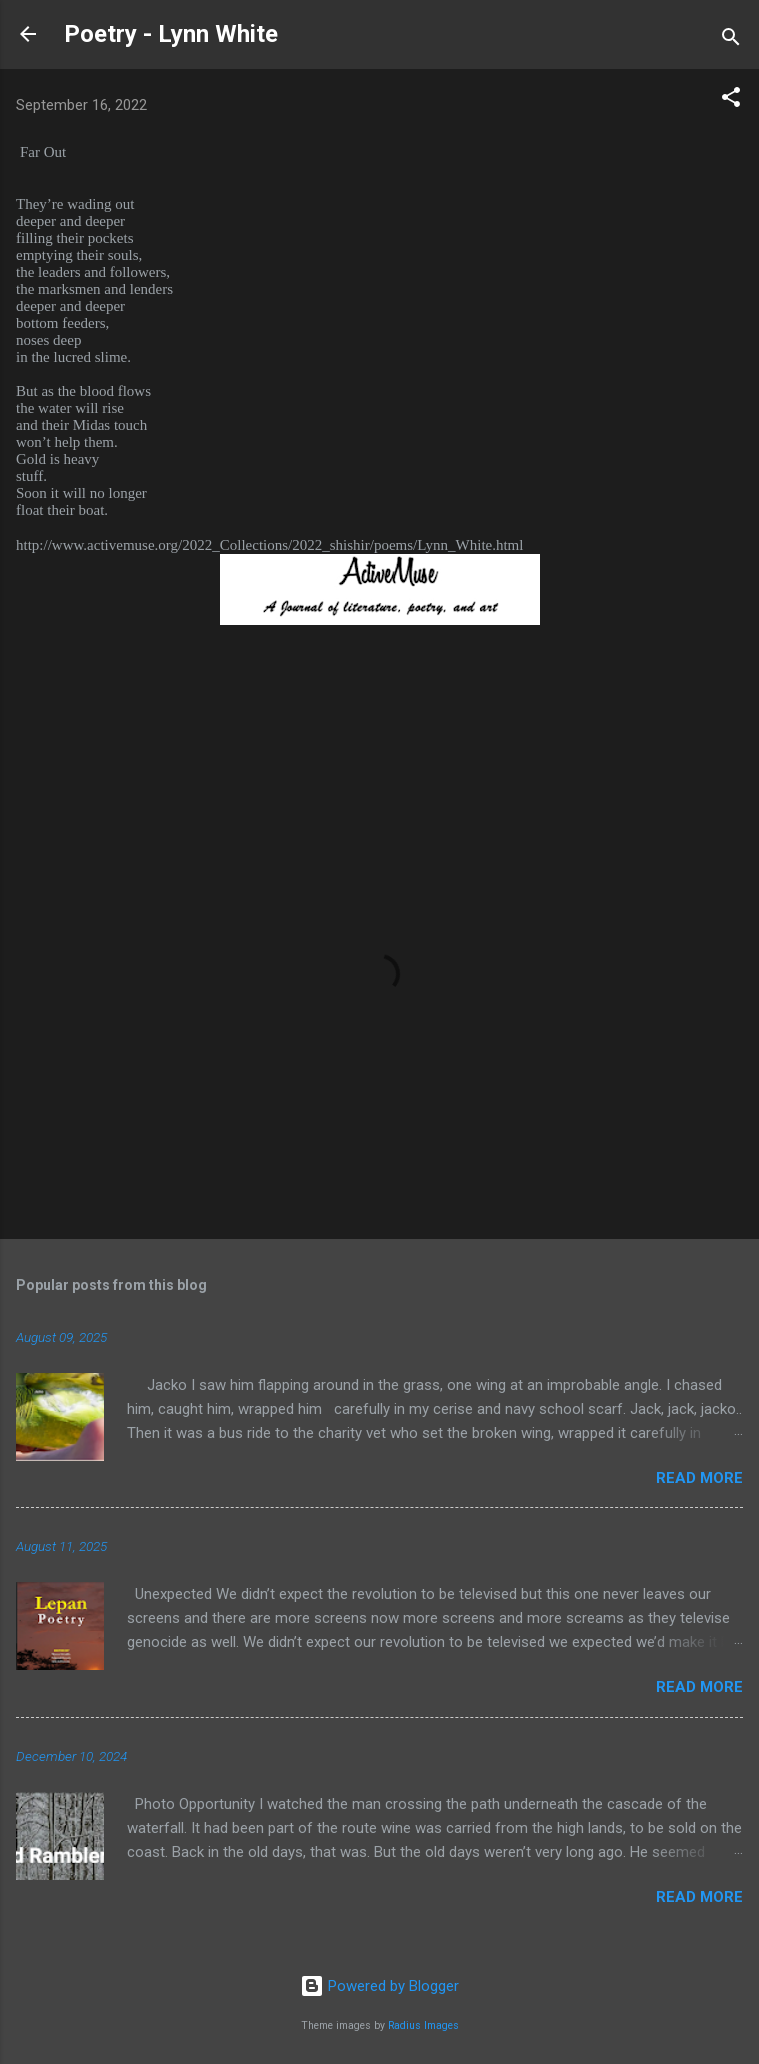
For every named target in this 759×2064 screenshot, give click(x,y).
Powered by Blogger (379, 1986)
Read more (699, 1478)
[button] (731, 100)
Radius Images (423, 2025)
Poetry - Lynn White (171, 34)
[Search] (731, 40)
